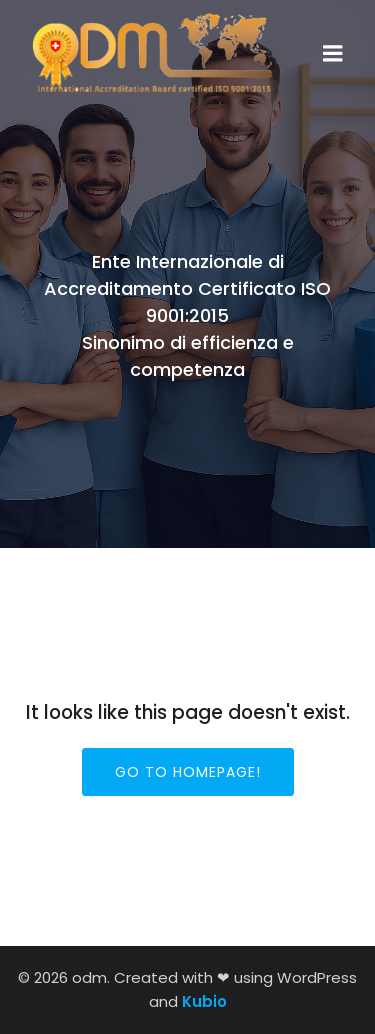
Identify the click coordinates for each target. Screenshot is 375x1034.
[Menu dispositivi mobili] (333, 54)
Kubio (204, 1001)
